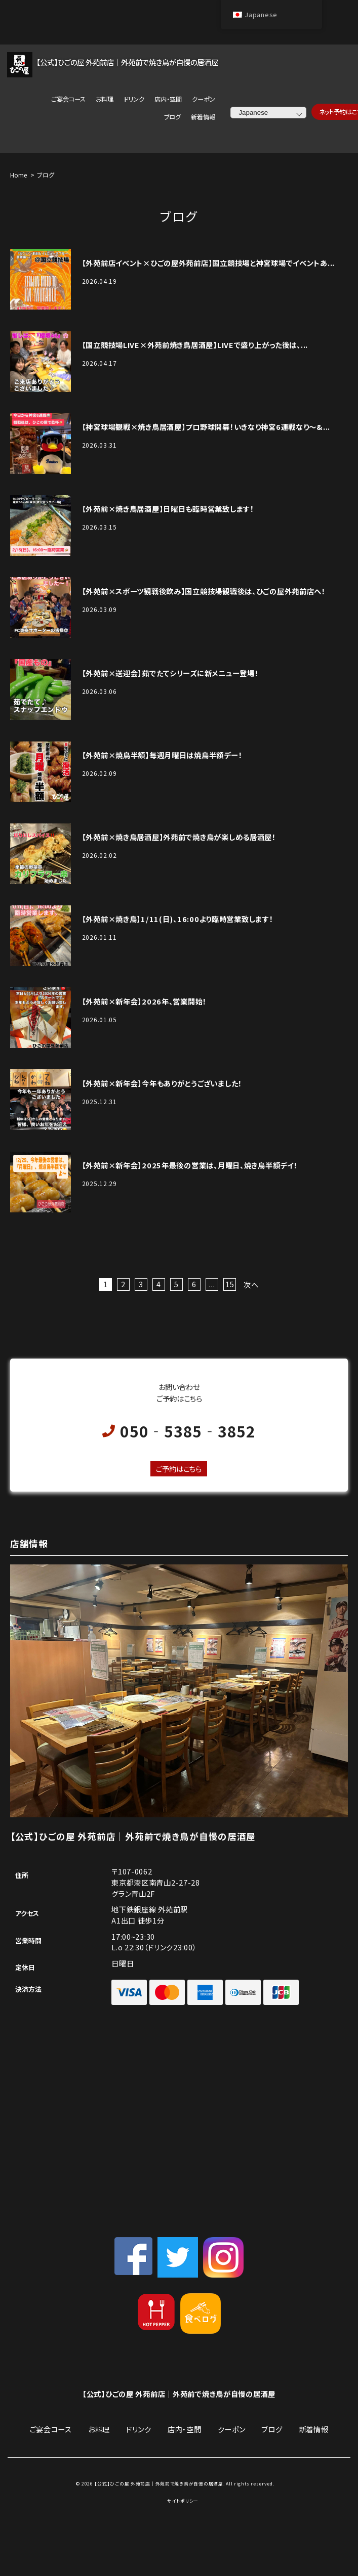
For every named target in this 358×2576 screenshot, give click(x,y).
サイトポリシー (182, 2501)
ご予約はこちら (179, 1468)
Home (18, 174)
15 (229, 1284)
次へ (251, 1284)
